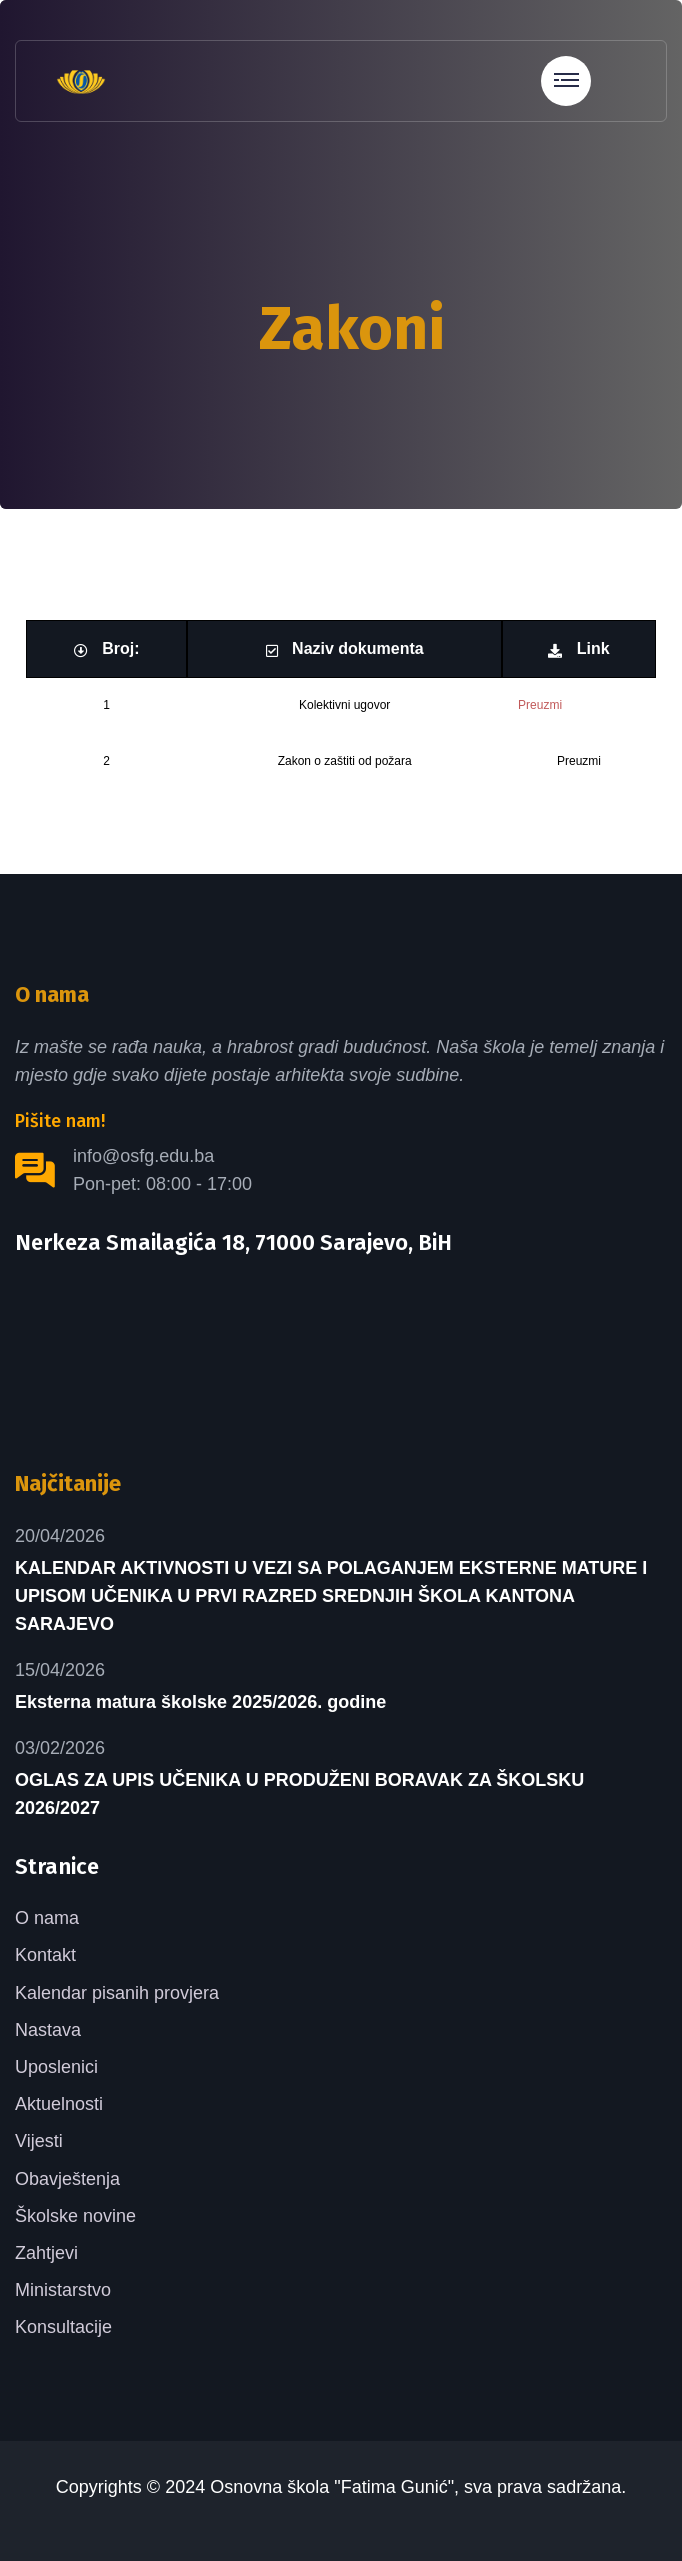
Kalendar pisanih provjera (117, 1993)
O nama (47, 1918)
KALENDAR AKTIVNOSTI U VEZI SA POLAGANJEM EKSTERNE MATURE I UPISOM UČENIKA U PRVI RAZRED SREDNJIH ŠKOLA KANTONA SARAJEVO (331, 1596)
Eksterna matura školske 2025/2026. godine (200, 1702)
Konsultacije (63, 2327)
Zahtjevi (46, 2253)
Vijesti (39, 2141)
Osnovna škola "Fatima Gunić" (332, 2487)
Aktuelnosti (59, 2104)
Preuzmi (540, 705)
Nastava (48, 2030)
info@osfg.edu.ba (143, 1156)
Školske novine (75, 2216)
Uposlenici (56, 2067)
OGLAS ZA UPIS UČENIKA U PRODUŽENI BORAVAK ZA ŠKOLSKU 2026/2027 (299, 1794)
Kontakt (45, 1955)
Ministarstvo (63, 2290)
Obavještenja (67, 2179)
